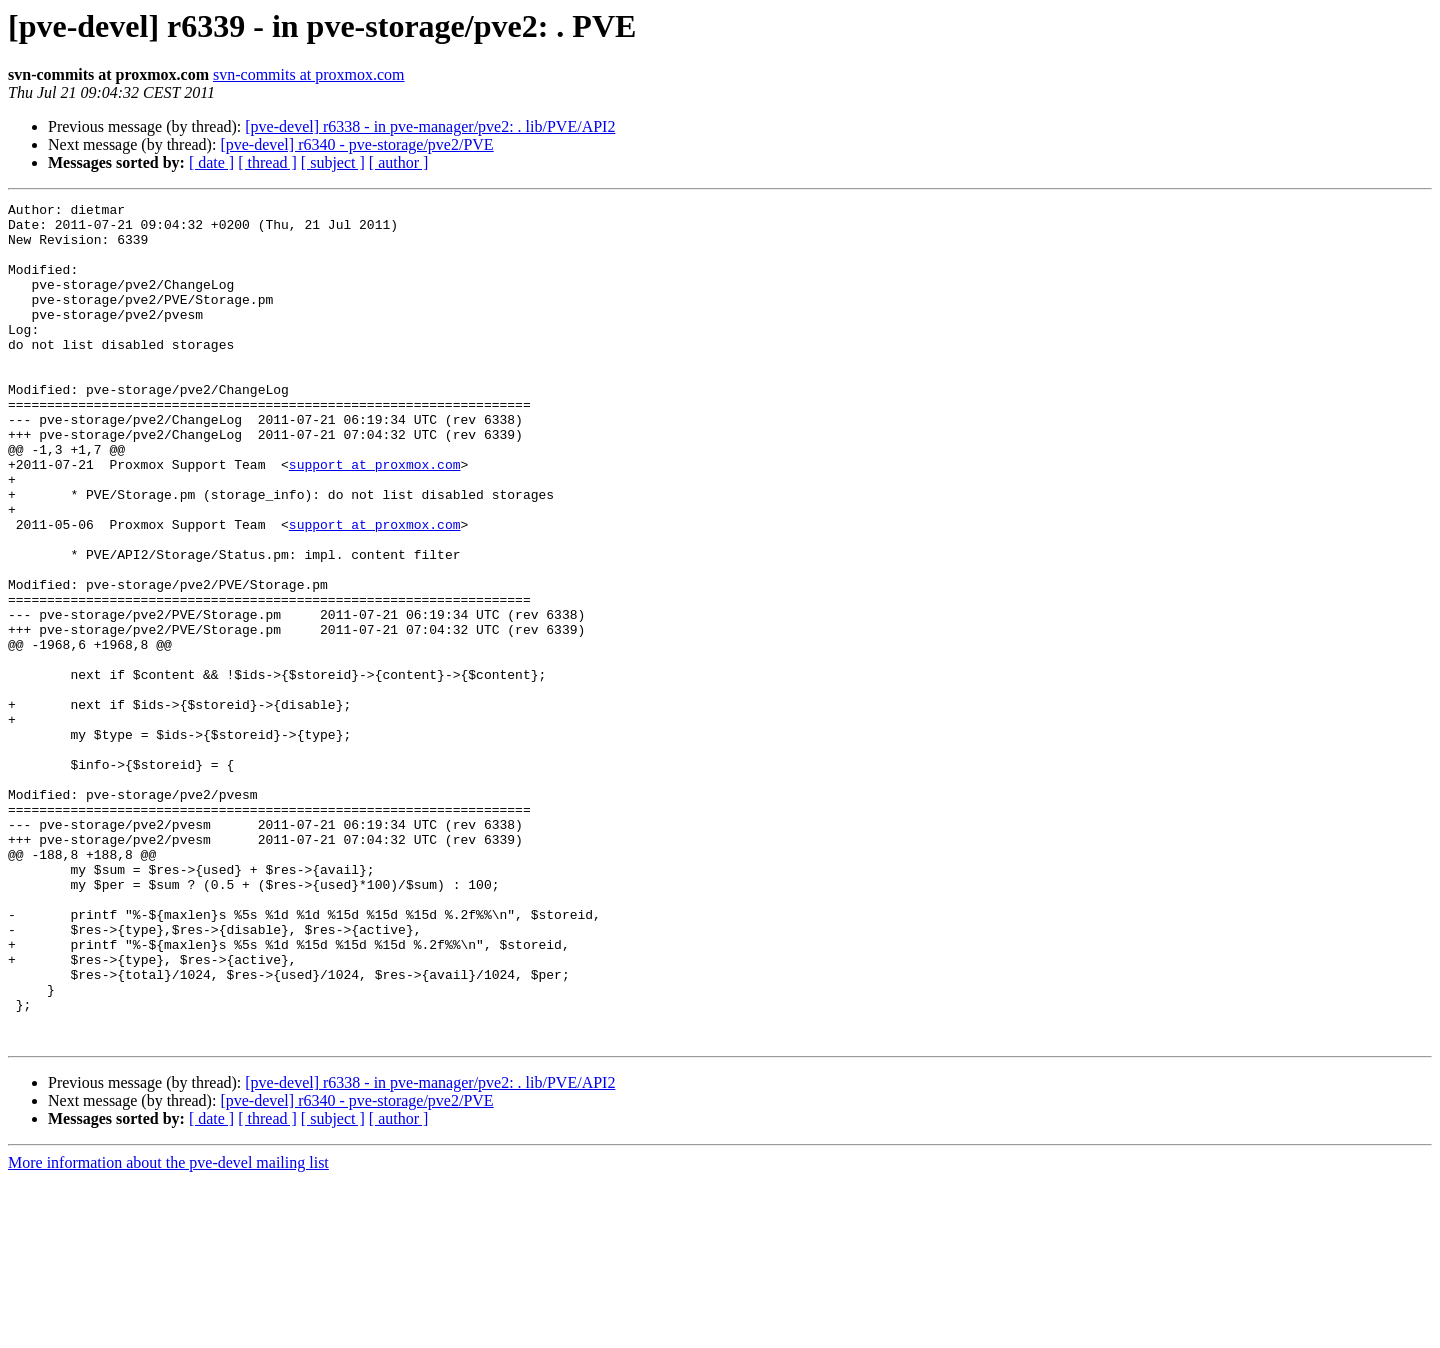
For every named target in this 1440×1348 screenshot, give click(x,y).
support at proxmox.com (375, 518)
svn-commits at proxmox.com (309, 74)
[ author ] (399, 162)
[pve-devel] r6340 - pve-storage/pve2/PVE (356, 144)
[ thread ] (267, 162)
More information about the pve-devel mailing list (168, 1330)
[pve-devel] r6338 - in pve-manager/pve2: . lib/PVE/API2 (430, 126)
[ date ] (211, 162)
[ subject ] (333, 162)
